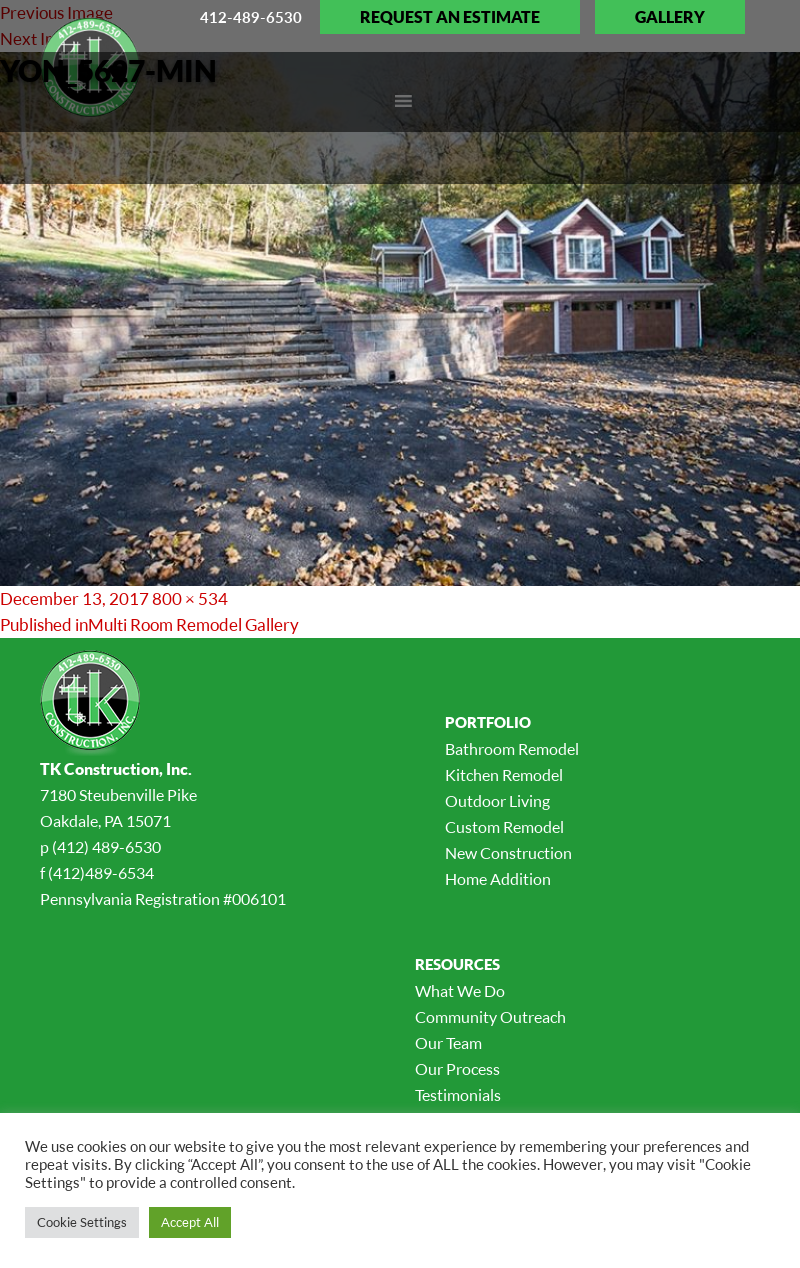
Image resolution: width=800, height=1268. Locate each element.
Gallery (670, 17)
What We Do (460, 991)
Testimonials (458, 1095)
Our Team (448, 1043)
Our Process (457, 1069)
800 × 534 (190, 598)
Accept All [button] (190, 1222)
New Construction (508, 853)
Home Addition (498, 879)
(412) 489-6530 (106, 847)
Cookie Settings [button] (82, 1222)
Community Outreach (490, 1017)
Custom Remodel (504, 827)
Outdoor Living (497, 801)
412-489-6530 (251, 17)
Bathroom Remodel (512, 749)
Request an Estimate (450, 17)
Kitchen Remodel (504, 775)
